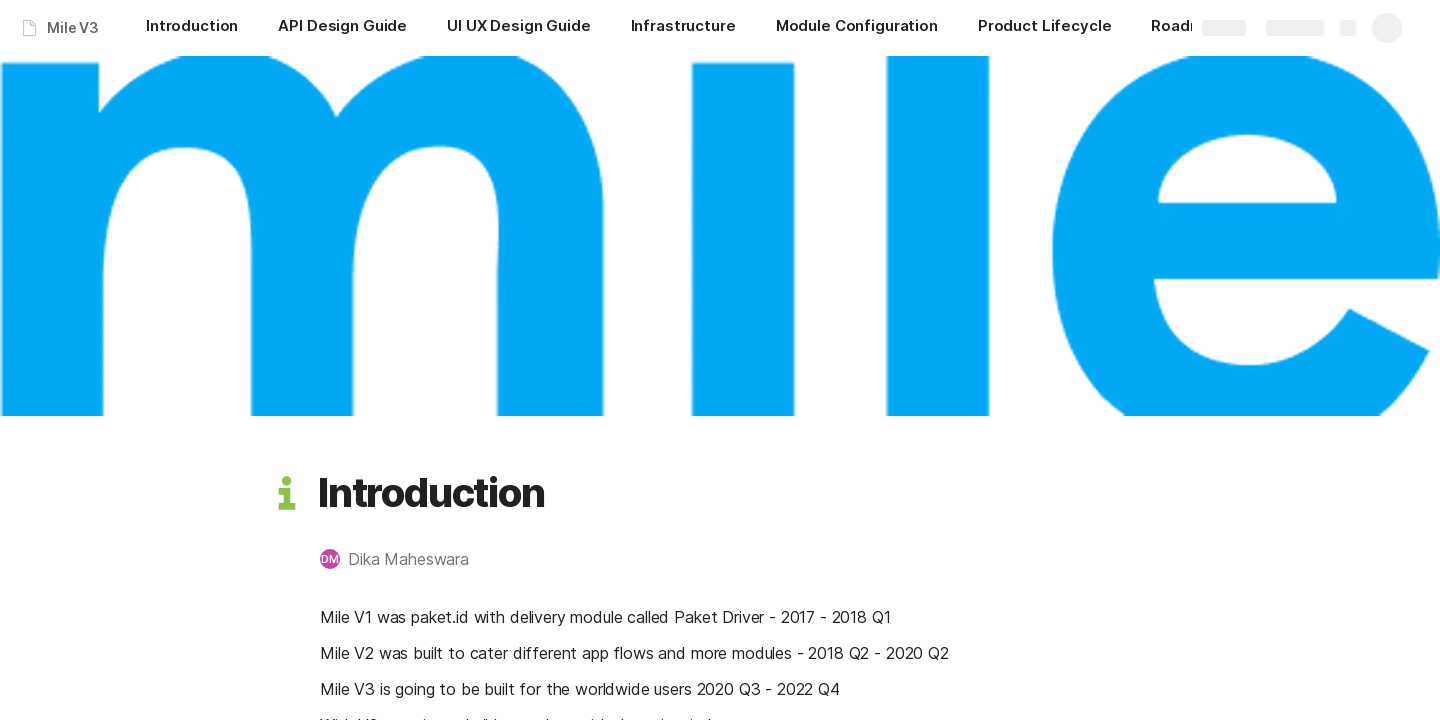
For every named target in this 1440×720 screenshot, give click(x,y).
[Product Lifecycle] (1045, 28)
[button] (287, 493)
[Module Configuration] (857, 28)
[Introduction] (192, 28)
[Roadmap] (1186, 28)
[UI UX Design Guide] (518, 28)
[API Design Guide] (342, 28)
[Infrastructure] (683, 28)
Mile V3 (73, 27)
